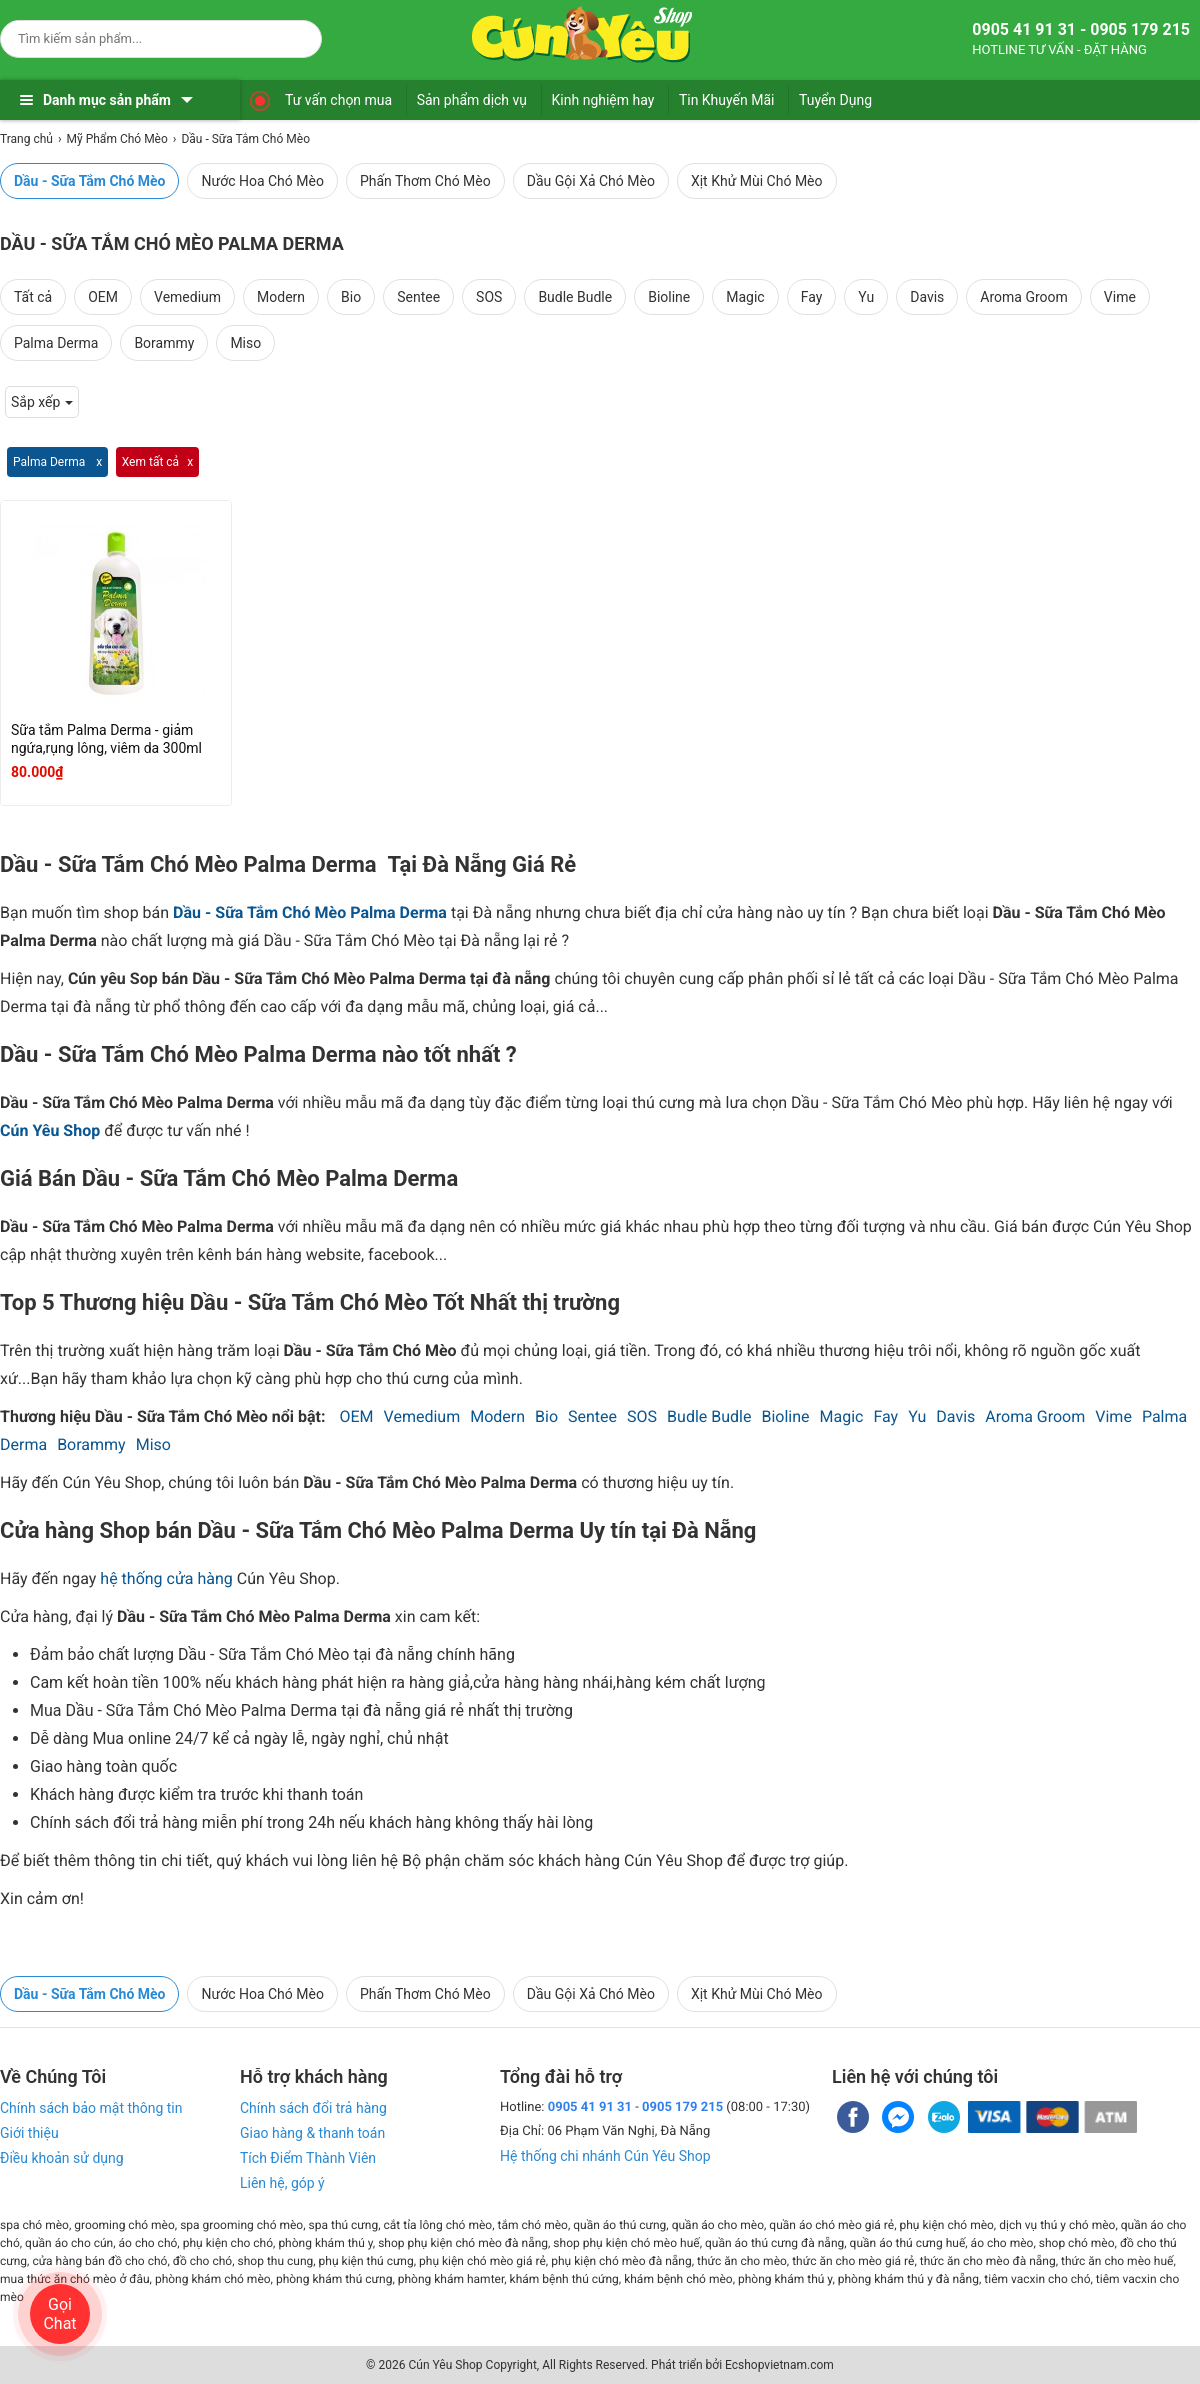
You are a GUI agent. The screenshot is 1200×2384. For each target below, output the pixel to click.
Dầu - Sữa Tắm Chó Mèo (89, 181)
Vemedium (187, 297)
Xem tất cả (150, 462)
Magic (745, 297)
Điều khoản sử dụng (62, 2158)
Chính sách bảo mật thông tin (91, 2108)
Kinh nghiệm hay (603, 100)
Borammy (164, 343)
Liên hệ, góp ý (282, 2183)
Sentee (418, 297)
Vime (1120, 297)
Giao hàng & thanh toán (312, 2133)
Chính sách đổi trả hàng (313, 2108)
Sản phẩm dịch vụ (472, 100)
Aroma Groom (1023, 297)
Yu (866, 297)
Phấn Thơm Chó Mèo (425, 181)
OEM (103, 297)
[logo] (582, 35)
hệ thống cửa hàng (166, 1578)
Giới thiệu (29, 2133)
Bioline (669, 297)
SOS (489, 297)
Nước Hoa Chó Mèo (262, 181)
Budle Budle (575, 297)
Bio (351, 297)
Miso (245, 343)
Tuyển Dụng (835, 100)
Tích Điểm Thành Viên (308, 2158)
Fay (812, 297)
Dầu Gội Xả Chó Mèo (591, 181)
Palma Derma (56, 343)
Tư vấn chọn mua (338, 100)
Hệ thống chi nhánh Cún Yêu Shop (605, 2156)
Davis (927, 297)
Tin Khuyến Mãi (727, 100)
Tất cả (33, 297)
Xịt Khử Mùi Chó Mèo (757, 181)
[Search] (293, 36)
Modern (281, 297)
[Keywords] (141, 38)
